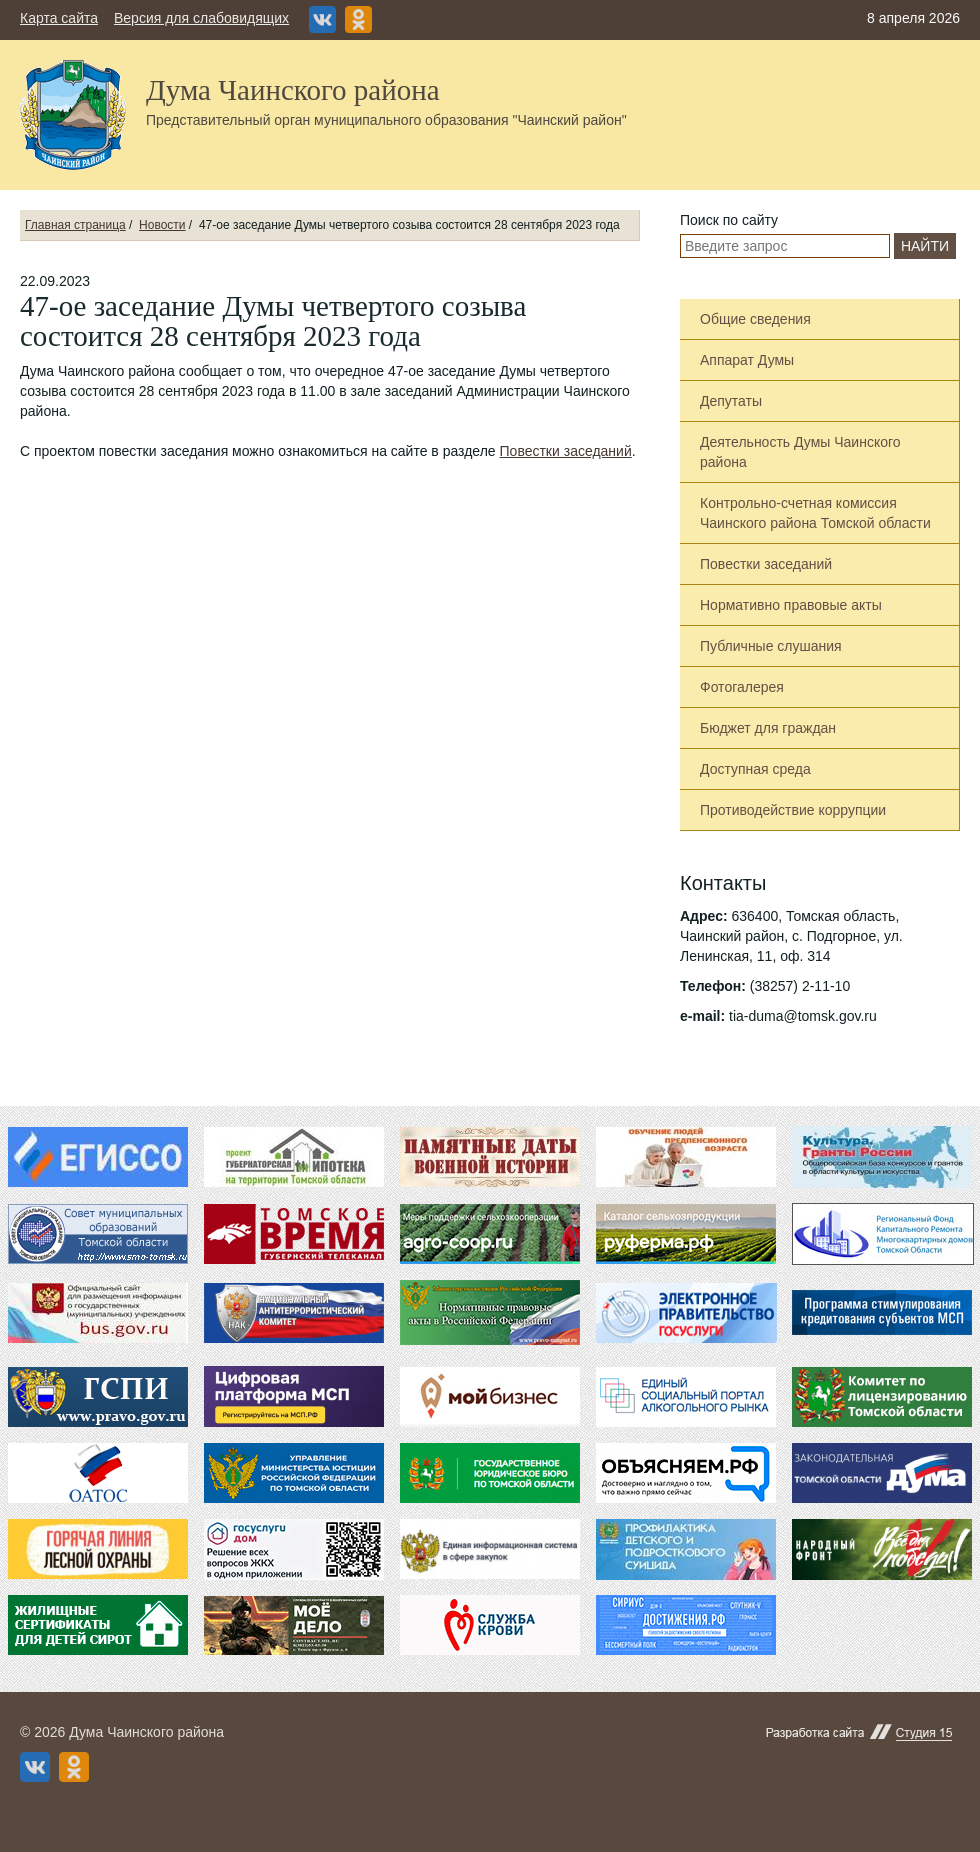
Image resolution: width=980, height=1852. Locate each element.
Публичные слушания (771, 646)
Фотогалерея (742, 687)
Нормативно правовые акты (791, 605)
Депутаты (731, 401)
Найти (925, 246)
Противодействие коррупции (793, 810)
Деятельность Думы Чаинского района (800, 452)
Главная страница (75, 225)
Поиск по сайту (729, 220)
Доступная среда (755, 769)
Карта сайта (59, 18)
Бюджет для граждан (768, 728)
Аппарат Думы (747, 360)
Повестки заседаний (566, 451)
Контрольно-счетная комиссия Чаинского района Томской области (815, 513)
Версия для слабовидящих (201, 18)
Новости (162, 225)
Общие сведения (755, 319)
